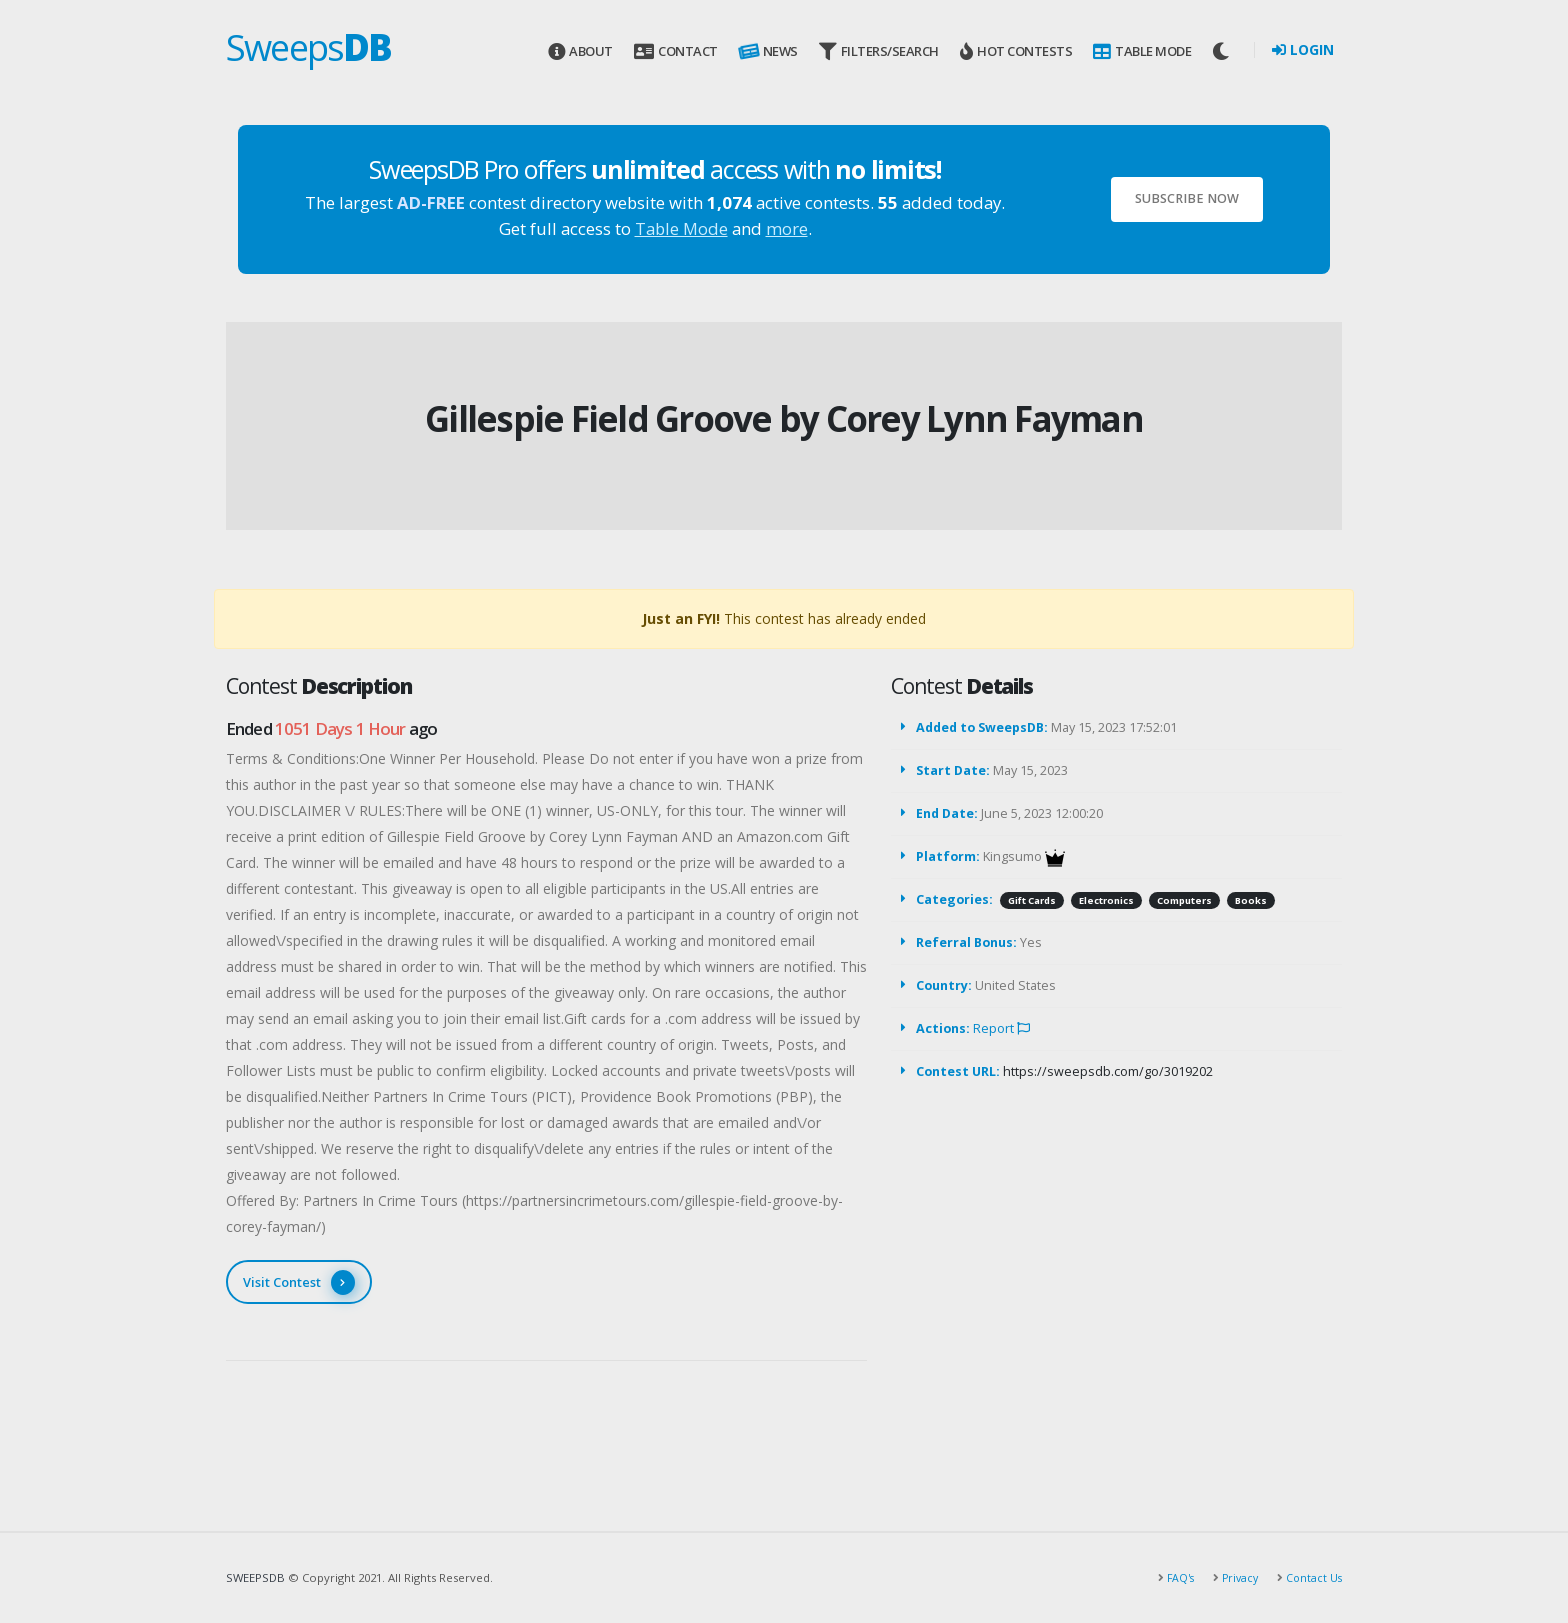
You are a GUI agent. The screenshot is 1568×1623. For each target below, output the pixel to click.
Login (1303, 49)
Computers (1184, 900)
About (580, 51)
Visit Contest (299, 1282)
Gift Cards (1032, 900)
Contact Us (1311, 1577)
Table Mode (1142, 51)
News (767, 52)
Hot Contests (1016, 51)
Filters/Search (879, 51)
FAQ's (1173, 1577)
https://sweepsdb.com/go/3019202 (1108, 1071)
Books (1251, 900)
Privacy (1235, 1577)
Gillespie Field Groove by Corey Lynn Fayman (784, 418)
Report (1001, 1028)
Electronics (1106, 900)
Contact (675, 51)
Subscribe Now (1187, 198)
